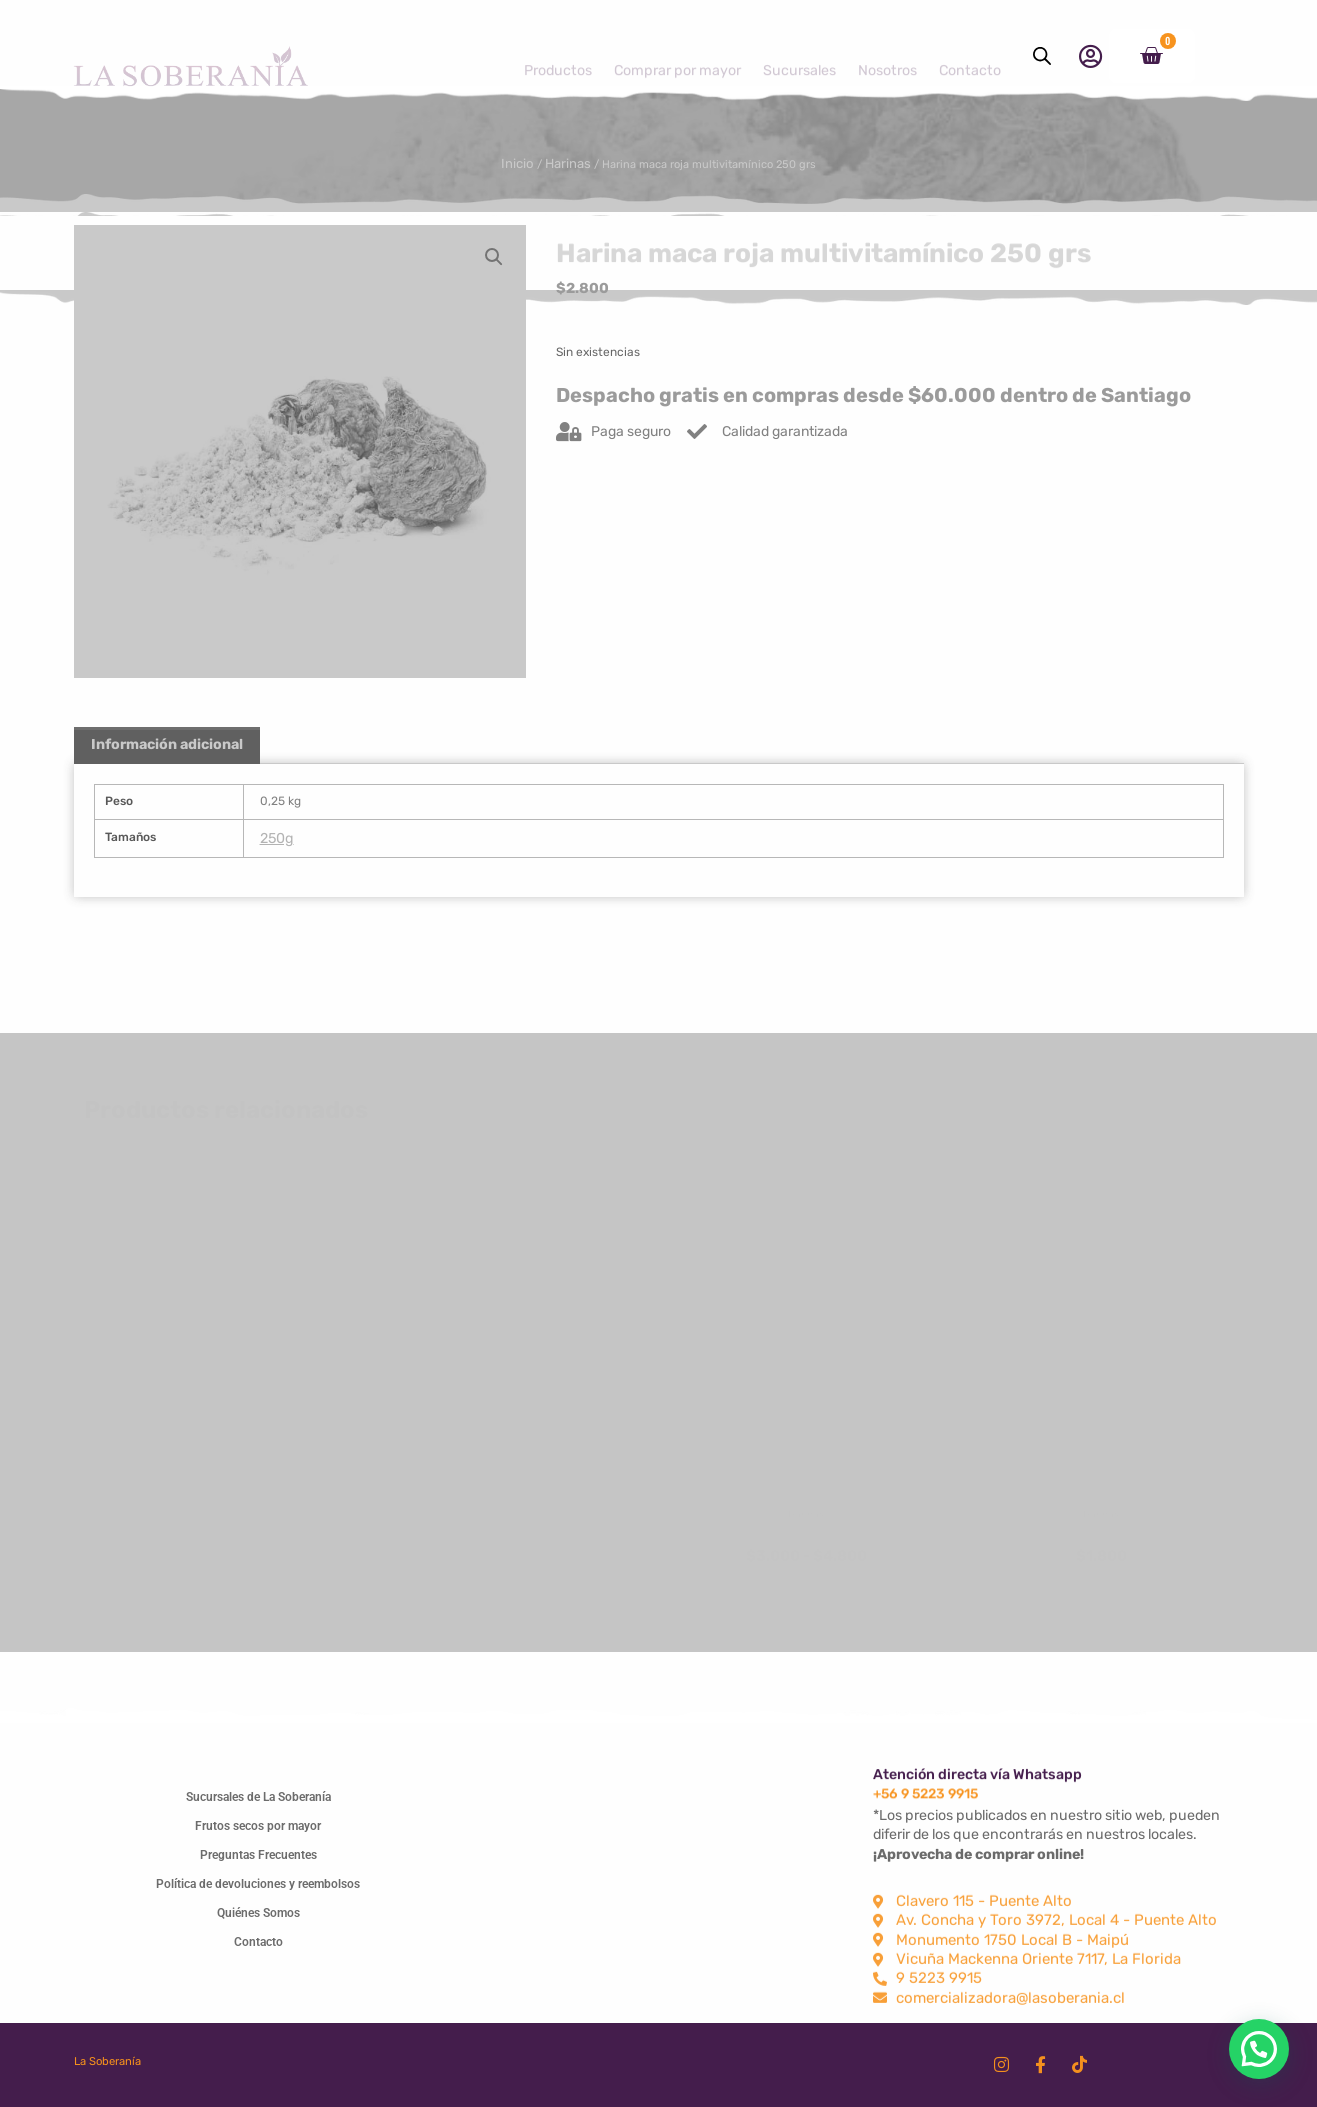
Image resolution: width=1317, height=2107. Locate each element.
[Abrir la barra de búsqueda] (1042, 56)
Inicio (499, 162)
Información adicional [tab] (167, 757)
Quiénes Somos (258, 1908)
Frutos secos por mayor (258, 1821)
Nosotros (887, 55)
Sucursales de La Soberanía (258, 1792)
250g (280, 858)
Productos (558, 55)
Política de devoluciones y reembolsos (258, 1879)
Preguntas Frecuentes (258, 1850)
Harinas (551, 162)
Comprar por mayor (677, 55)
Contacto (970, 55)
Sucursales (799, 55)
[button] (494, 257)
